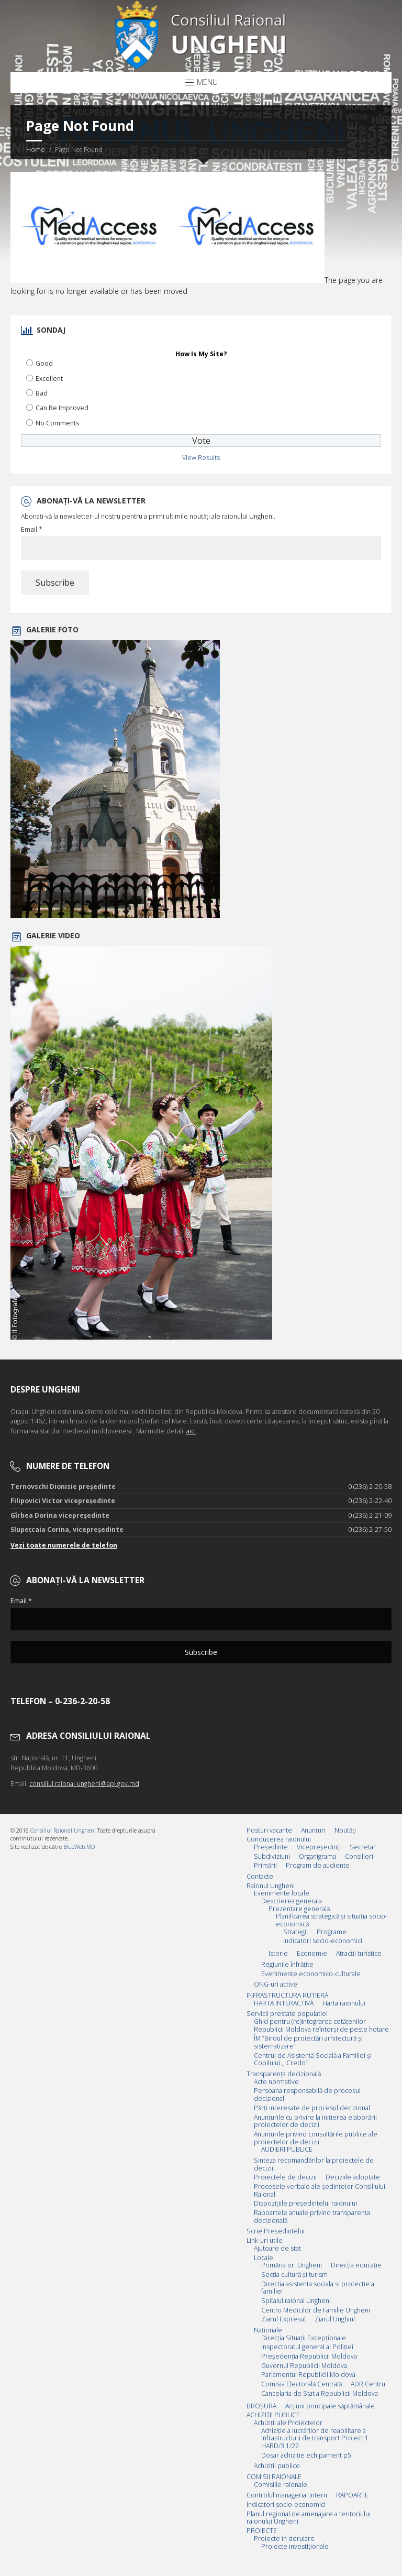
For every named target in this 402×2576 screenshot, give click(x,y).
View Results (201, 457)
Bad (42, 393)
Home (35, 149)
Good (44, 363)
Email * (31, 530)
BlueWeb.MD (79, 1846)
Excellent (49, 378)
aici (191, 1431)
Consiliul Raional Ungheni (63, 1830)
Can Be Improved (62, 407)
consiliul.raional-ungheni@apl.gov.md (84, 1783)
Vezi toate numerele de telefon (63, 1545)
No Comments (57, 423)
